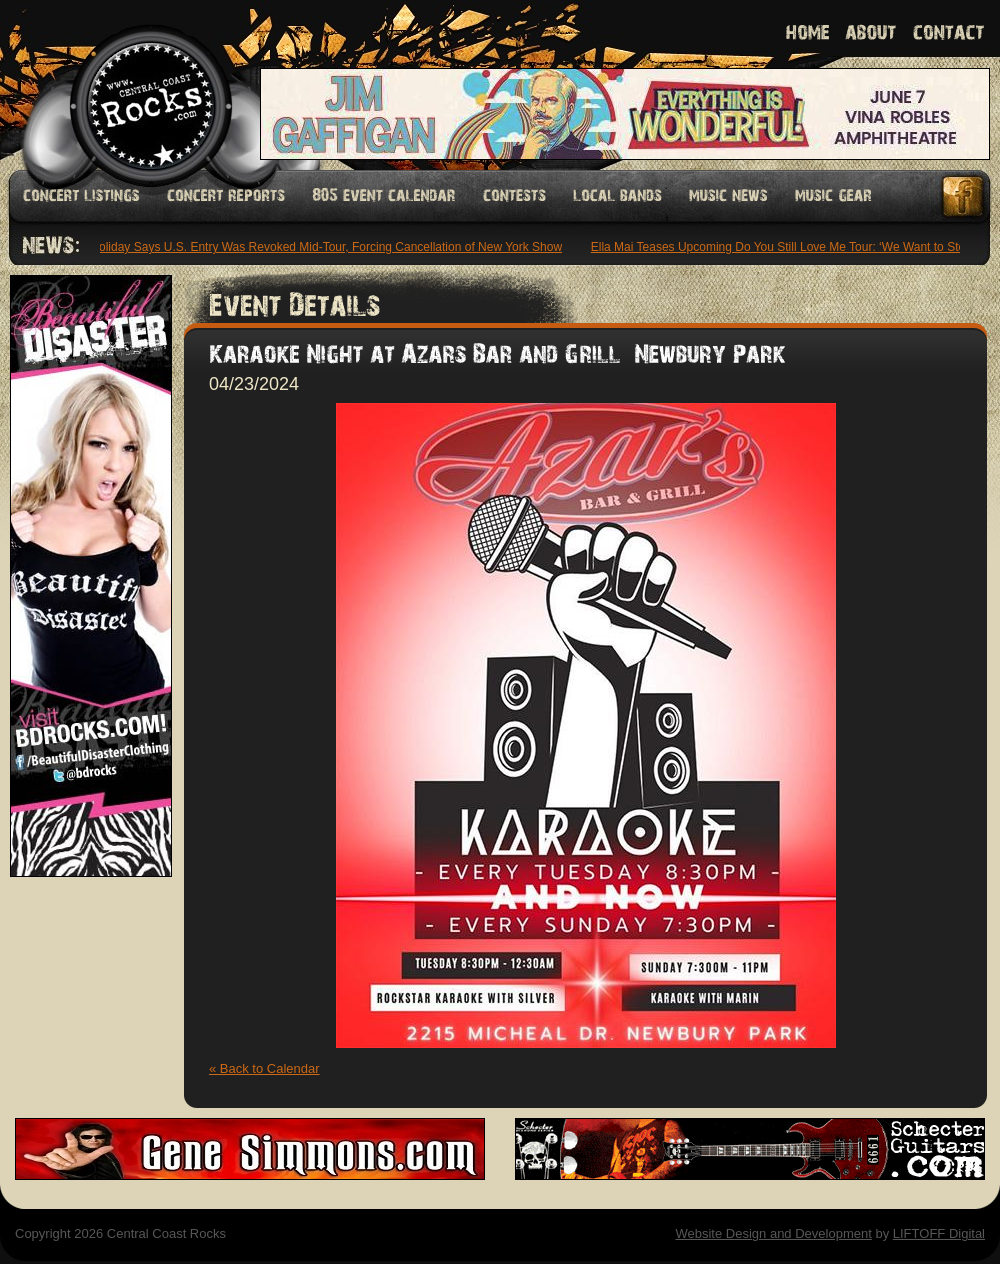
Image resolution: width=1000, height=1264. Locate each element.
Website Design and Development (773, 1233)
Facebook (964, 196)
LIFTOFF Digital (939, 1233)
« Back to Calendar (264, 1068)
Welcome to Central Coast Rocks (127, 84)
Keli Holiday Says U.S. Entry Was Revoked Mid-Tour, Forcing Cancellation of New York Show (317, 247)
